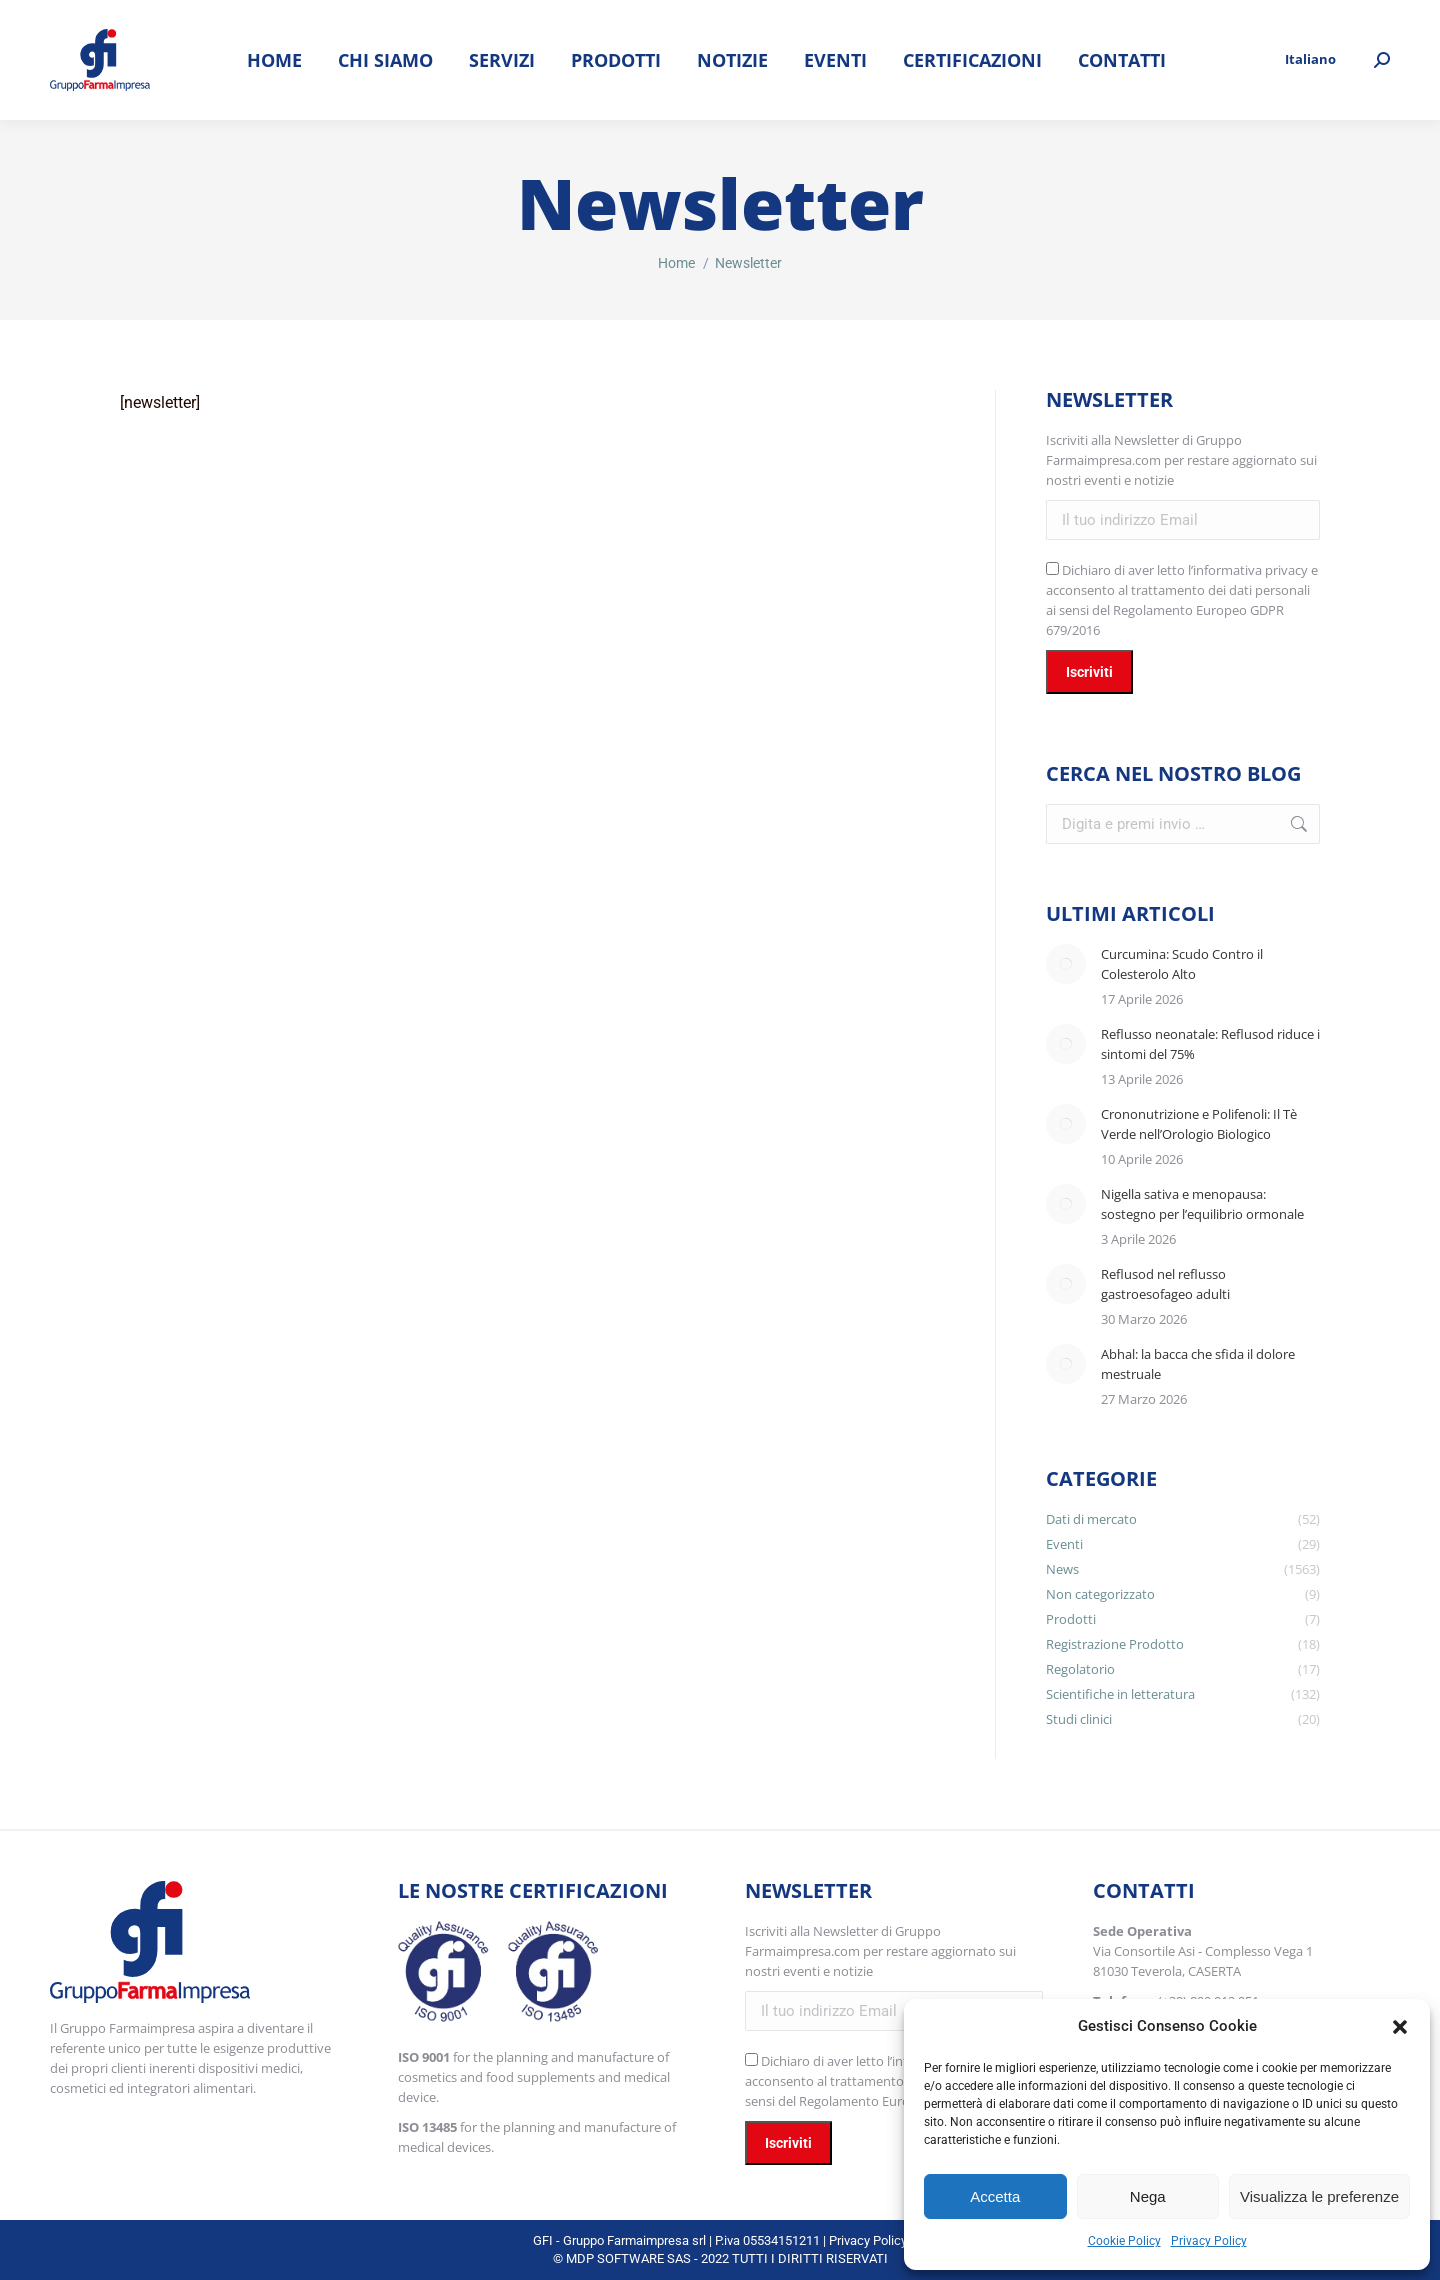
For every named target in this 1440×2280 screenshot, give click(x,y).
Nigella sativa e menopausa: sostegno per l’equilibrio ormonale (1202, 1204)
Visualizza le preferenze (1319, 2196)
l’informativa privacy (1248, 570)
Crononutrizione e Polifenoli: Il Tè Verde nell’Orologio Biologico (1199, 1124)
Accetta (995, 2196)
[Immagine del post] (1066, 964)
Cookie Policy (1124, 2241)
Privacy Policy (1209, 2241)
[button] (1400, 2027)
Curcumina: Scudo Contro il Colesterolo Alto (1182, 964)
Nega (1148, 2196)
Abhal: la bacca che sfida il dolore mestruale (1198, 1364)
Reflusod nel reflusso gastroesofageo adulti (1165, 1284)
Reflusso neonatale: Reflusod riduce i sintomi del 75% (1210, 1044)
